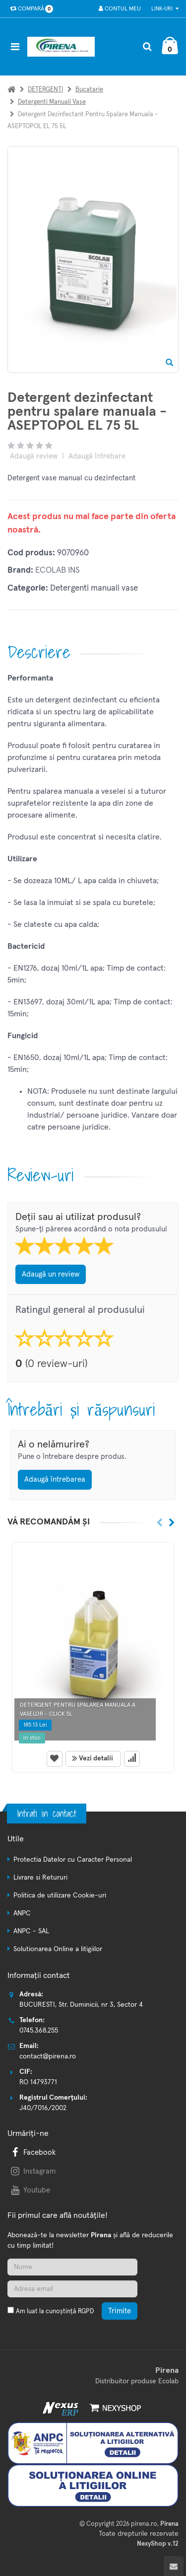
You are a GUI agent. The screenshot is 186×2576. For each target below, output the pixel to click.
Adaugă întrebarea (54, 1479)
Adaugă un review (50, 1274)
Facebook (32, 2152)
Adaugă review (34, 456)
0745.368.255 (38, 2030)
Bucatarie (89, 89)
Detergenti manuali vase (52, 102)
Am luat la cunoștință (55, 2311)
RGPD (86, 2311)
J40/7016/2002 (42, 2108)
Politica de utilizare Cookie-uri (59, 1895)
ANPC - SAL (31, 1931)
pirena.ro (144, 2524)
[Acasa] (11, 89)
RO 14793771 (38, 2082)
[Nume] (72, 2267)
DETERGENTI (45, 89)
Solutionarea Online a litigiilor (57, 1949)
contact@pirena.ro (47, 2056)
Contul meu (120, 8)
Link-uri (165, 8)
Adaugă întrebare (96, 456)
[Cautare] (147, 47)
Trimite (119, 2311)
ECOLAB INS (57, 570)
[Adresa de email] (72, 2288)
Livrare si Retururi (40, 1877)
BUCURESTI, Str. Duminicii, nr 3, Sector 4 (81, 2004)
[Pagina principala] (63, 47)
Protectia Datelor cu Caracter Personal (72, 1859)
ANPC (22, 1913)
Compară (29, 9)
